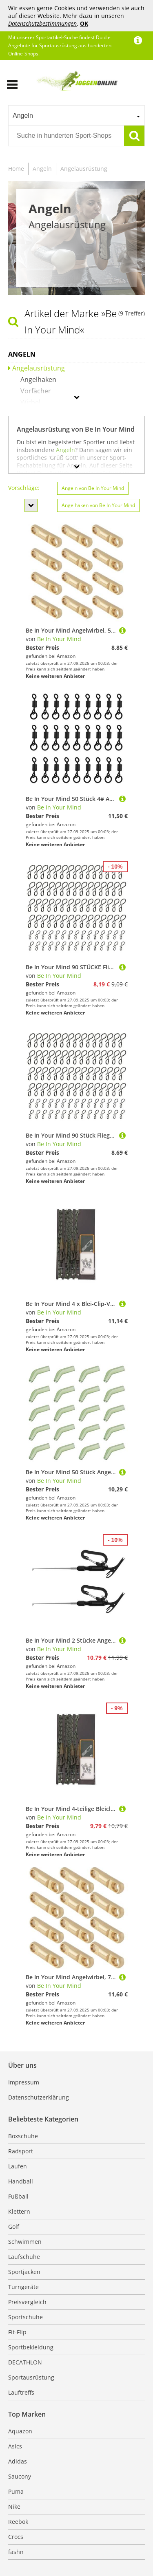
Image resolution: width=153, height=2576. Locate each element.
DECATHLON (25, 2362)
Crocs (15, 2537)
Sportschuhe (25, 2317)
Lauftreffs (21, 2392)
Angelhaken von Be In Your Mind (98, 505)
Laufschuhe (24, 2257)
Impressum (23, 2082)
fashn (16, 2552)
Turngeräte (23, 2287)
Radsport (20, 2151)
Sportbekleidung (30, 2347)
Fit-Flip (17, 2332)
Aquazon (20, 2431)
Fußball (18, 2196)
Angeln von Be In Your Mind (93, 488)
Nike (14, 2506)
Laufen (17, 2166)
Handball (20, 2181)
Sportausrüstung (31, 2377)
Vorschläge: (24, 488)
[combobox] (76, 115)
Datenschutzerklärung (38, 2097)
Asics (15, 2446)
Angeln (42, 168)
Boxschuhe (23, 2136)
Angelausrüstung (83, 168)
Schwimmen (25, 2241)
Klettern (19, 2211)
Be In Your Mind (59, 639)
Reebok (18, 2521)
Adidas (17, 2461)
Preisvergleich (27, 2302)
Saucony (19, 2476)
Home (16, 168)
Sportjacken (24, 2272)
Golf (13, 2226)
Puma (16, 2491)
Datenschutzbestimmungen (42, 23)
